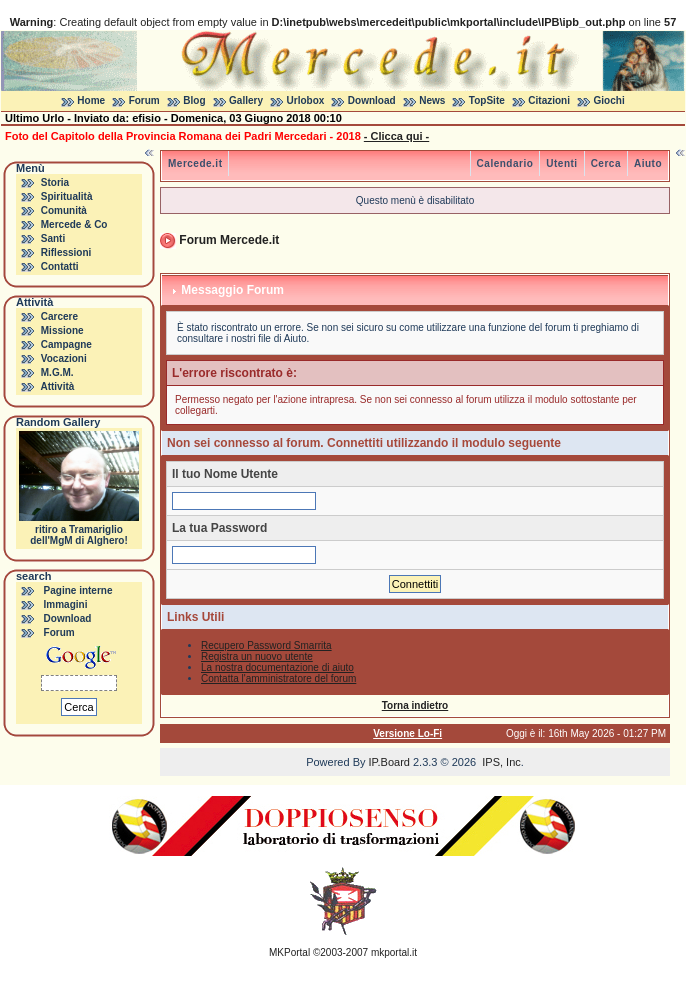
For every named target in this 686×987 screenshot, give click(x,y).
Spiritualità (67, 196)
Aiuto (648, 163)
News (432, 100)
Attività (57, 386)
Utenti (561, 163)
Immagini (66, 604)
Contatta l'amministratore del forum (278, 678)
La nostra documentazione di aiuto (277, 667)
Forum (144, 100)
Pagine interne (78, 590)
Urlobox (306, 100)
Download (372, 100)
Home (91, 100)
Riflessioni (66, 252)
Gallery (246, 100)
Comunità (64, 210)
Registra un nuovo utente (257, 656)
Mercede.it (195, 163)
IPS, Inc (501, 762)
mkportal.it (394, 952)
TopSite (487, 100)
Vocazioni (64, 358)
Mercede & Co (74, 224)
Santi (53, 238)
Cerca (606, 163)
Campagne (66, 344)
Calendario (505, 163)
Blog (194, 100)
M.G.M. (57, 372)
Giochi (609, 100)
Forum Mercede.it (229, 240)
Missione (62, 330)
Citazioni (549, 100)
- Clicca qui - (396, 136)
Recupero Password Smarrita (266, 645)
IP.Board (389, 762)
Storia (55, 182)
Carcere (59, 316)
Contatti (60, 266)
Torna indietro (415, 705)
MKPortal (289, 952)
